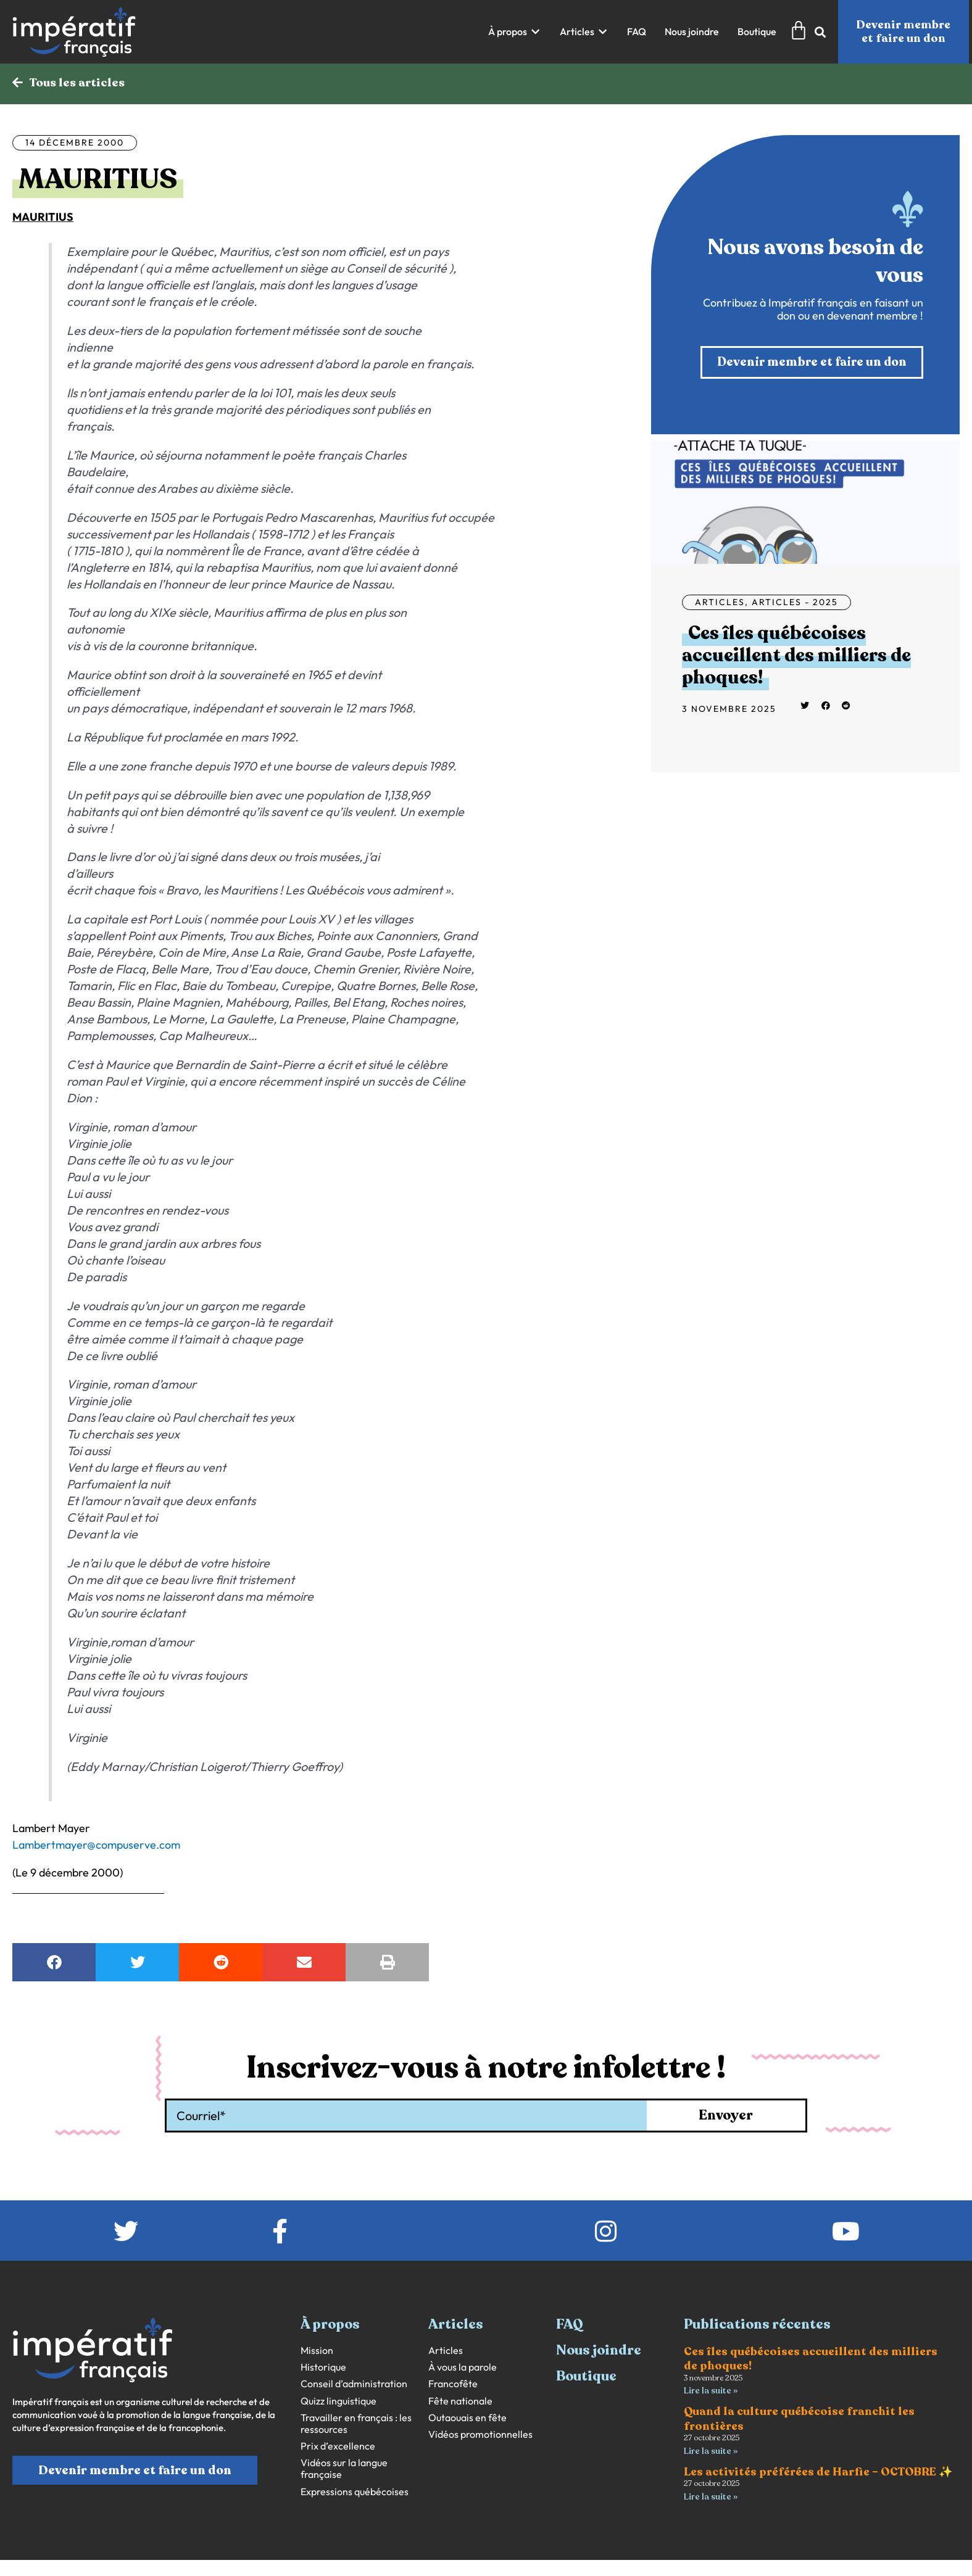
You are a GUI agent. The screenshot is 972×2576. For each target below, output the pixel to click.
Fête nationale (460, 2402)
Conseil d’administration (354, 2384)
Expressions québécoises (355, 2492)
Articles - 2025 (795, 603)
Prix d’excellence (338, 2447)
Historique (323, 2368)
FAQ (569, 2325)
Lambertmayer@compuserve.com (96, 1845)
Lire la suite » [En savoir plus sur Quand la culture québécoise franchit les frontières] (710, 2452)
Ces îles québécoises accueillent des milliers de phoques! (796, 656)
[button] (514, 32)
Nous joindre (598, 2351)
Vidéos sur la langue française (344, 2469)
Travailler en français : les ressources (356, 2424)
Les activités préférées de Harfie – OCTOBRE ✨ (818, 2473)
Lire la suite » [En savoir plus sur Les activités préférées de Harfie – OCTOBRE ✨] (710, 2498)
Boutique (586, 2377)
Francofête (453, 2384)
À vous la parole (462, 2368)
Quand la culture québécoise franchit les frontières (799, 2419)
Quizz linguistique (338, 2402)
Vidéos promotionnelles (480, 2435)
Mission (317, 2351)
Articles (720, 603)
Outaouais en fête (467, 2418)
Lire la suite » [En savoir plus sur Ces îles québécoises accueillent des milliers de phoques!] (710, 2391)
